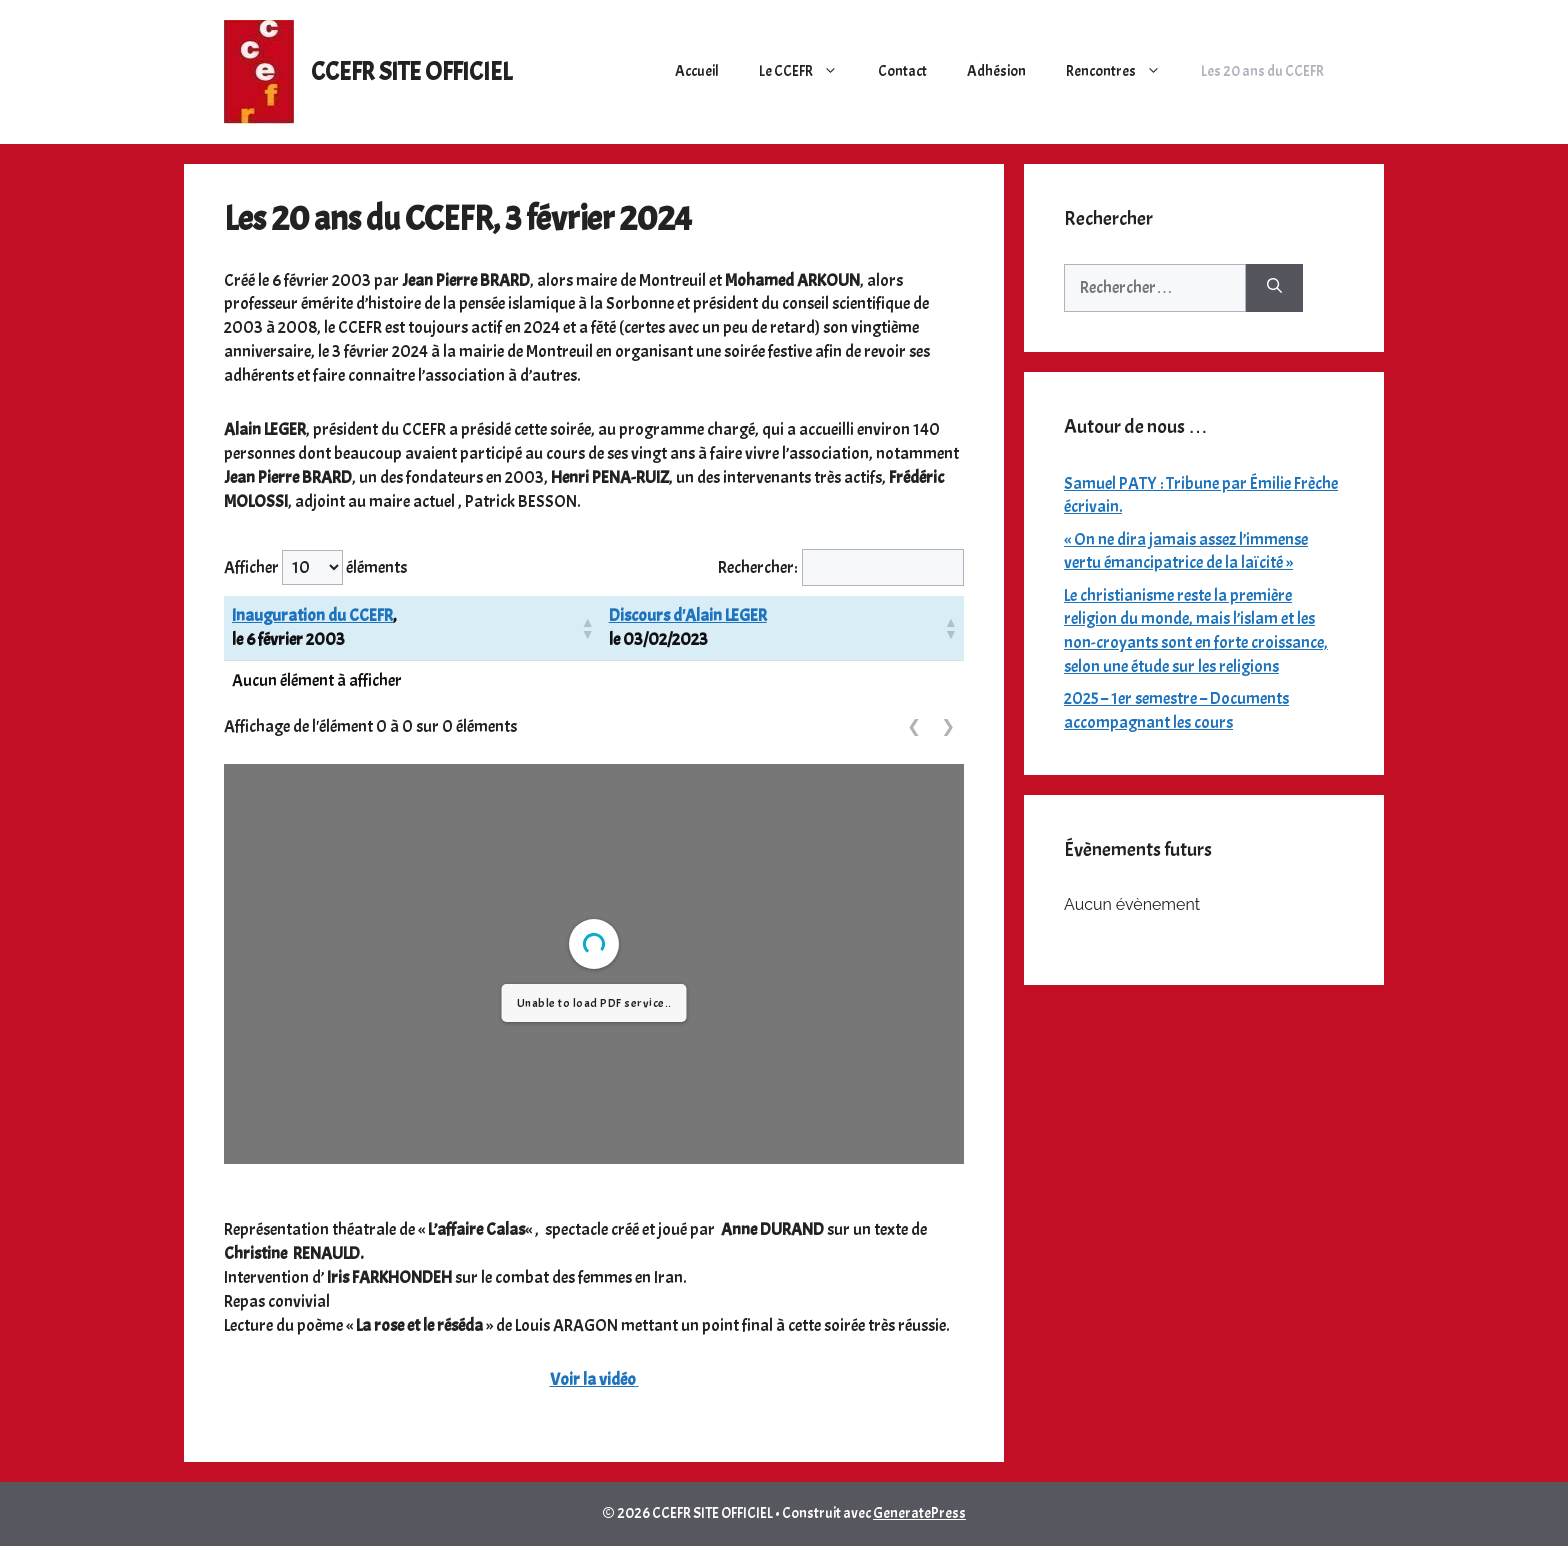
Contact (902, 71)
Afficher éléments (315, 567)
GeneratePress (919, 1513)
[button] (587, 628)
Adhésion (996, 71)
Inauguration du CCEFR (312, 615)
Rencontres (1123, 72)
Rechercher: (757, 567)
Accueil (697, 71)
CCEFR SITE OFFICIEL (411, 72)
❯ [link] (948, 726)
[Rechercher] (1274, 288)
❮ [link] (914, 726)
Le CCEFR (808, 72)
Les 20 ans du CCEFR (1262, 71)
